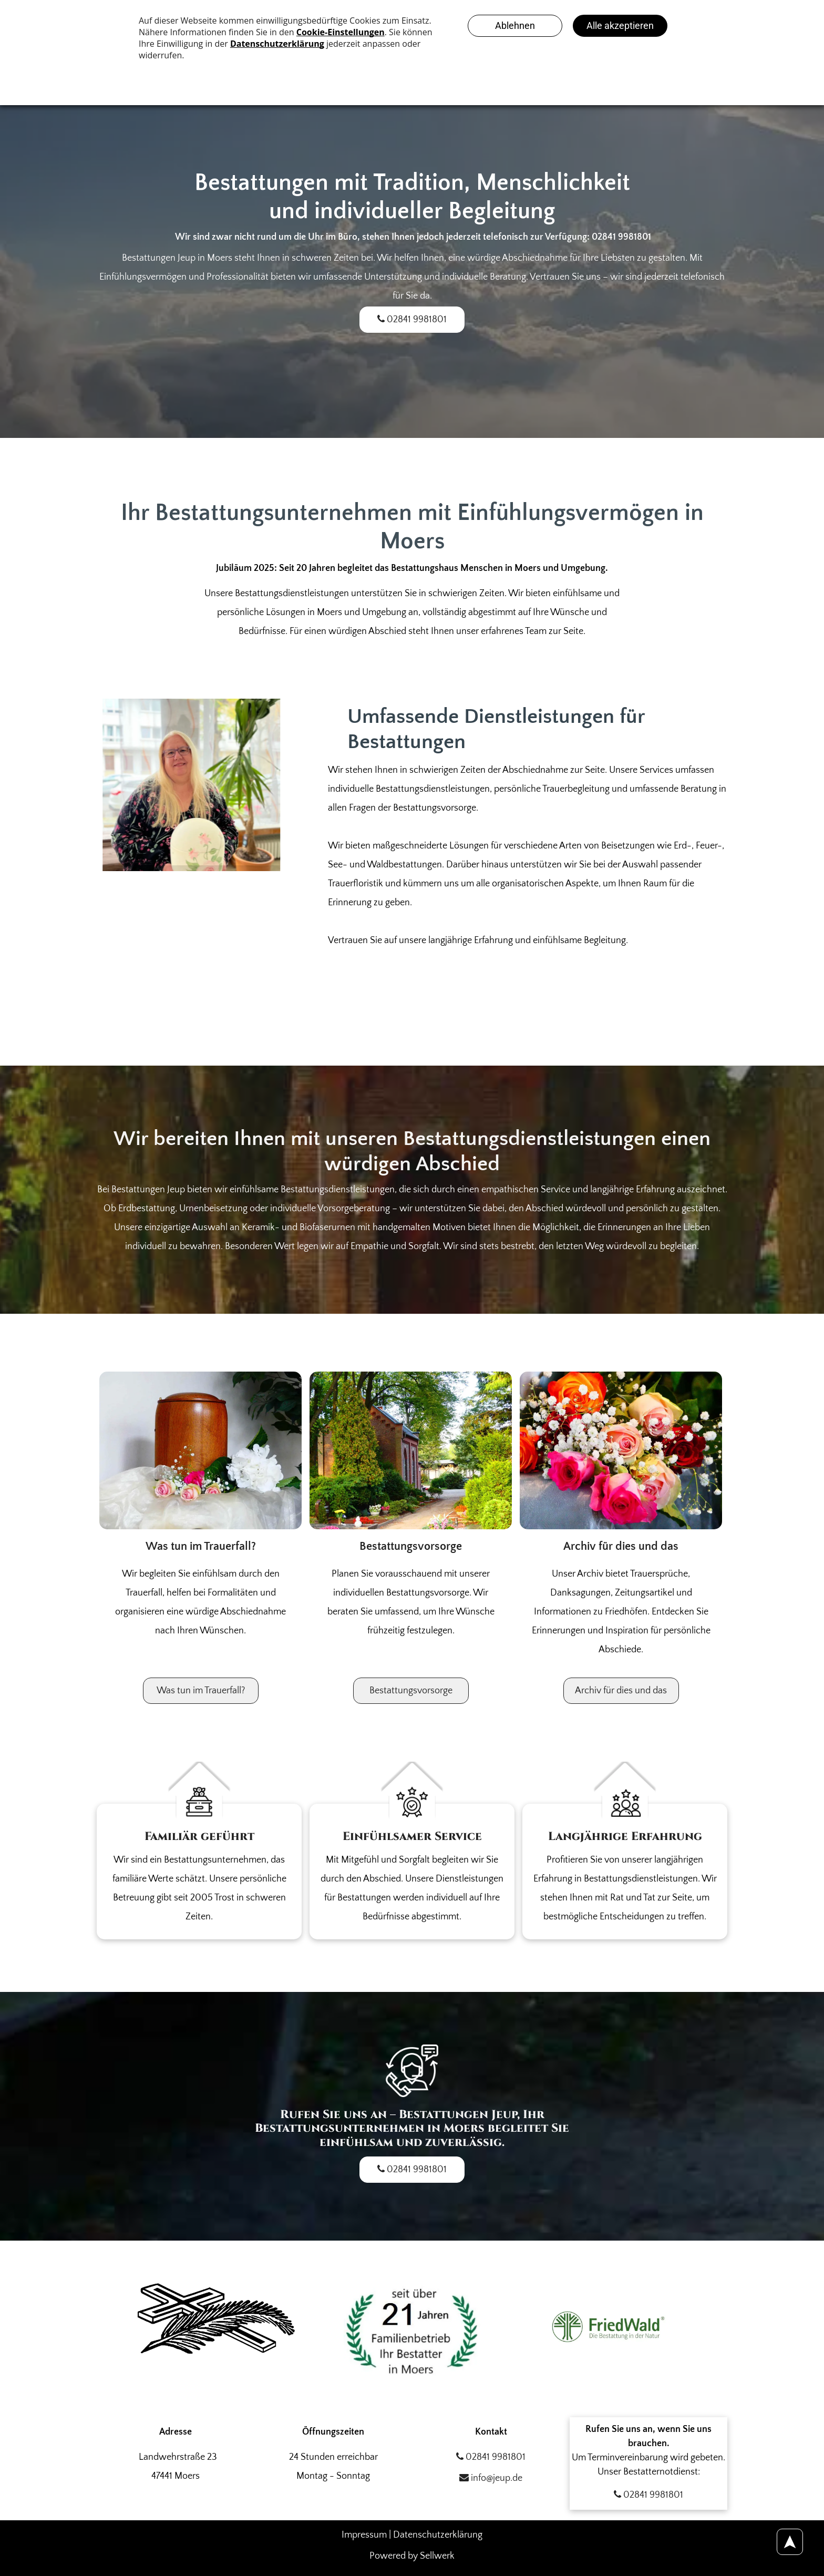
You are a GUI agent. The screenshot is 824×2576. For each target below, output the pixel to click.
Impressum (364, 2535)
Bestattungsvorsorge (410, 1546)
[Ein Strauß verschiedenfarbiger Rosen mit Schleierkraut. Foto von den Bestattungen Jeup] (621, 1450)
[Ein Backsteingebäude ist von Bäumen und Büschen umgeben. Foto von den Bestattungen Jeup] (411, 1450)
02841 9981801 (491, 2457)
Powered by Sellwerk (412, 2556)
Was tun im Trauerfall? (201, 1546)
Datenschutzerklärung (437, 2535)
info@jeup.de (490, 2478)
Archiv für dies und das (620, 1546)
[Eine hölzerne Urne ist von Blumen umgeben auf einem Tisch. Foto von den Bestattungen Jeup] (200, 1450)
